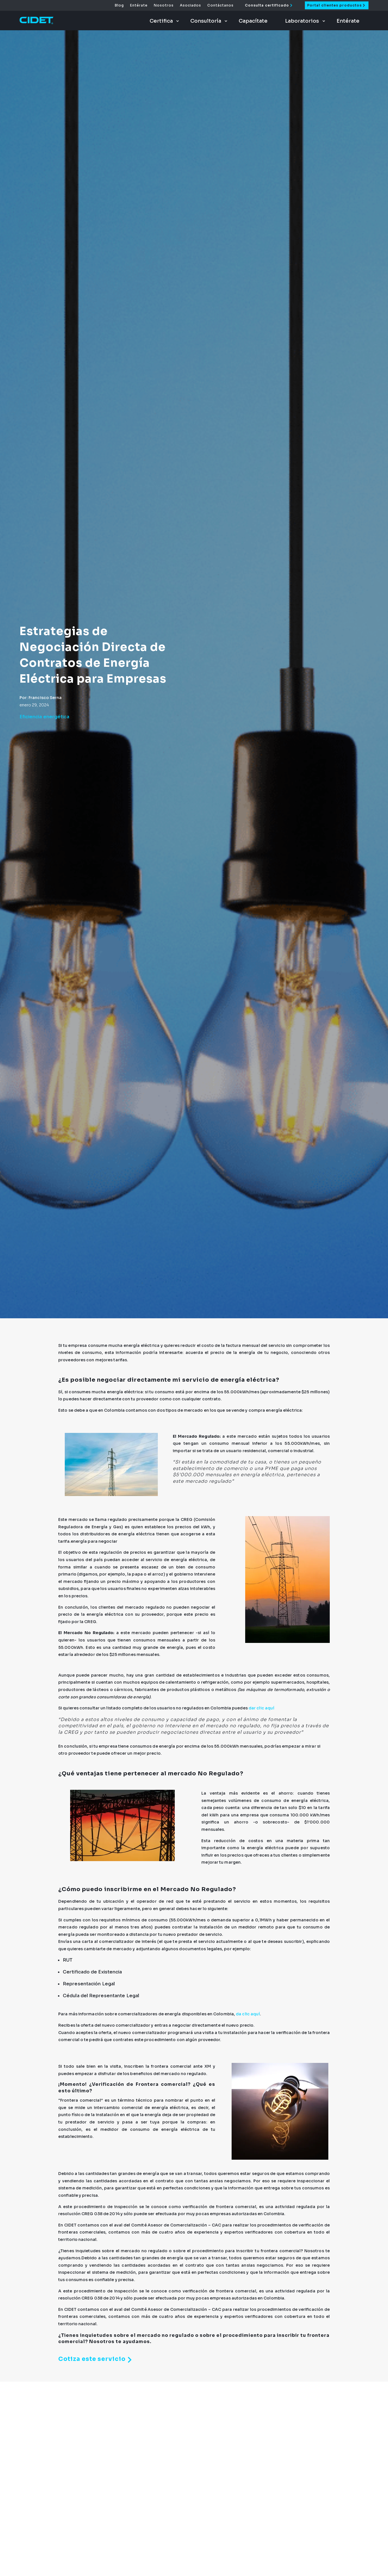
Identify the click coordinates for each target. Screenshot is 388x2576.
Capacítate (253, 21)
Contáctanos (220, 5)
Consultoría (205, 21)
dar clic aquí (262, 1708)
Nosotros (164, 5)
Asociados (190, 5)
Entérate (139, 5)
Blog (119, 5)
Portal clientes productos (334, 5)
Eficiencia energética (44, 717)
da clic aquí (248, 2013)
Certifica (161, 21)
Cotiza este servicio (96, 2360)
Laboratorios (302, 21)
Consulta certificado (267, 5)
